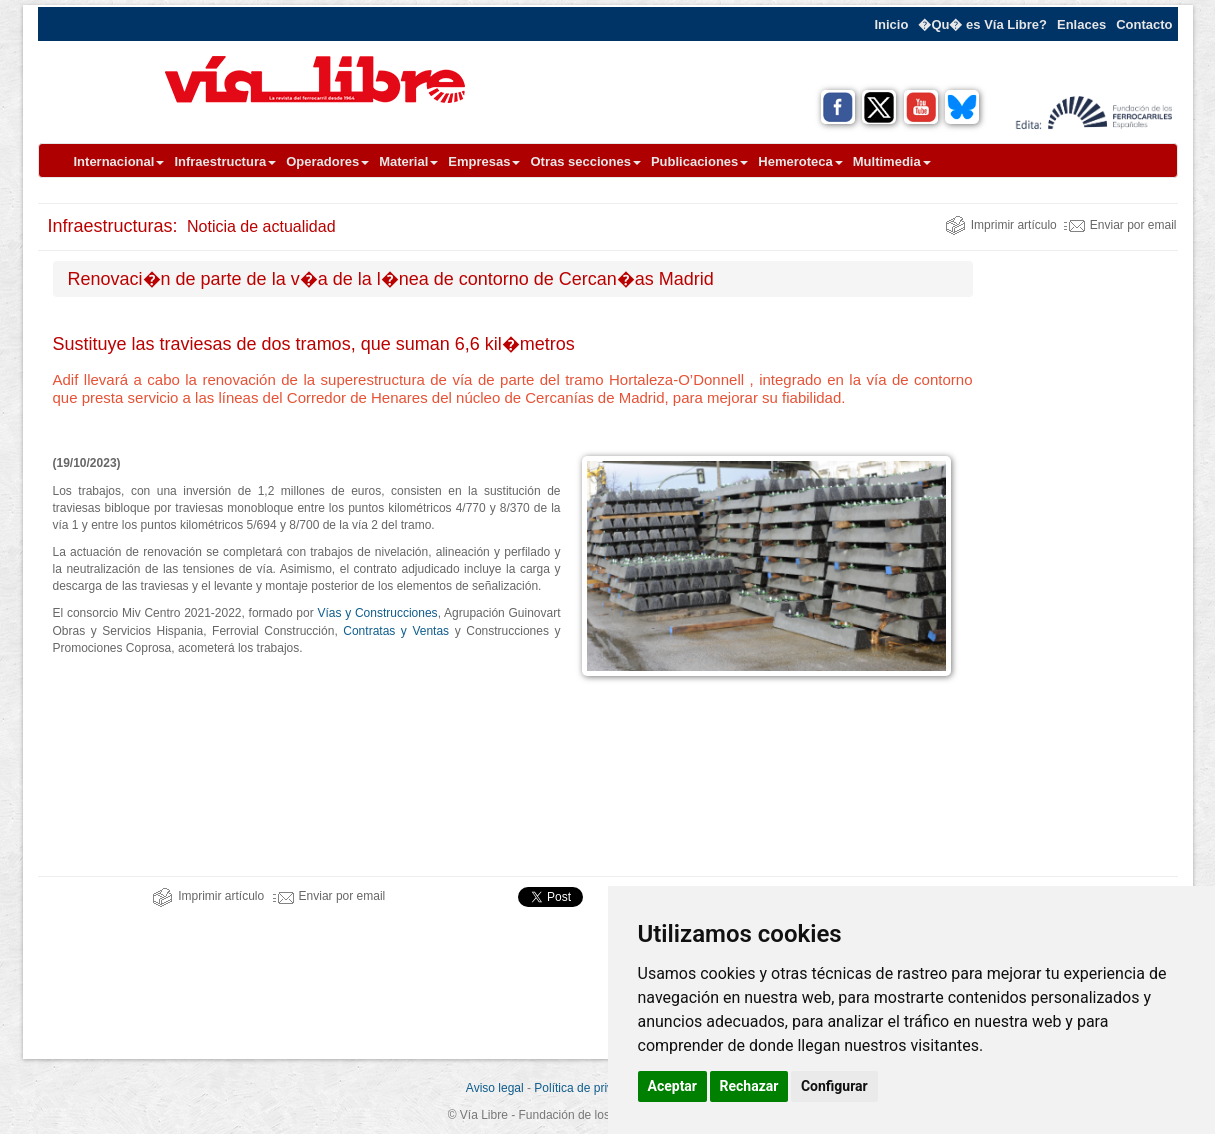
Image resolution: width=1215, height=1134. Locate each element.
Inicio (891, 24)
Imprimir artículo (1001, 225)
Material (408, 161)
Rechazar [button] (749, 1086)
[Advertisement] (1083, 561)
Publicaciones (699, 161)
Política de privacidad (591, 1088)
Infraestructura (225, 161)
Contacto (1144, 24)
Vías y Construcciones (377, 613)
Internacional (119, 161)
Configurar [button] (834, 1086)
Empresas (484, 161)
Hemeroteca (800, 161)
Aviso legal (495, 1088)
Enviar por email (1120, 225)
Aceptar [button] (673, 1086)
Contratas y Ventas (396, 631)
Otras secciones (585, 161)
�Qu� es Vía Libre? (982, 24)
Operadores (327, 161)
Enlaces (1081, 24)
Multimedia (892, 161)
